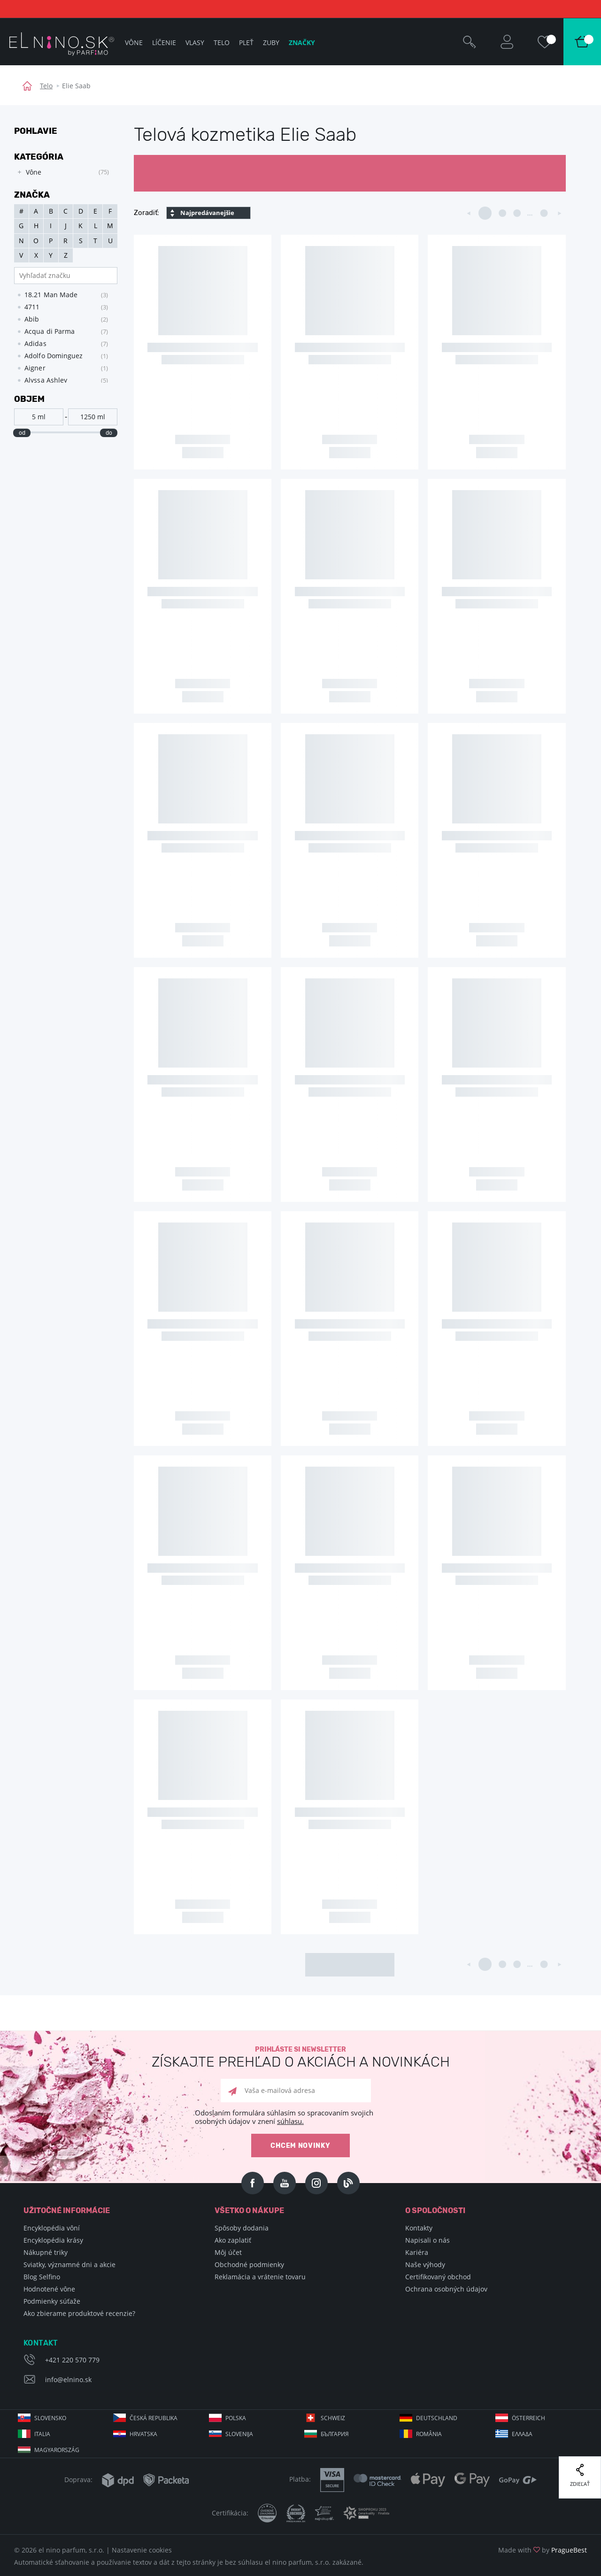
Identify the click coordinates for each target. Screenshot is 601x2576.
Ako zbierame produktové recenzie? (79, 2313)
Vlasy (194, 42)
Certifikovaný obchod (438, 2276)
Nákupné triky (45, 2252)
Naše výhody (425, 2264)
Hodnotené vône (49, 2288)
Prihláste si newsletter (300, 2057)
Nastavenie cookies (142, 2549)
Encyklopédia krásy (53, 2240)
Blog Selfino (41, 2276)
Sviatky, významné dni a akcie (69, 2264)
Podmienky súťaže (51, 2301)
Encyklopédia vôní (51, 2227)
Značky (302, 42)
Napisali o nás (427, 2240)
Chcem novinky (300, 2146)
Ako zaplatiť (233, 2240)
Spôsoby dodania (242, 2227)
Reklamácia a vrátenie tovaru (260, 2276)
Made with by (542, 2549)
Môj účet (228, 2252)
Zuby (271, 42)
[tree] (61, 172)
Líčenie (164, 42)
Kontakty (418, 2227)
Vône (134, 42)
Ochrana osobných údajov (446, 2288)
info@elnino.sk (68, 2379)
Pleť (246, 42)
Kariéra (416, 2252)
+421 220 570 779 (72, 2359)
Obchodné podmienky (249, 2264)
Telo (46, 85)
